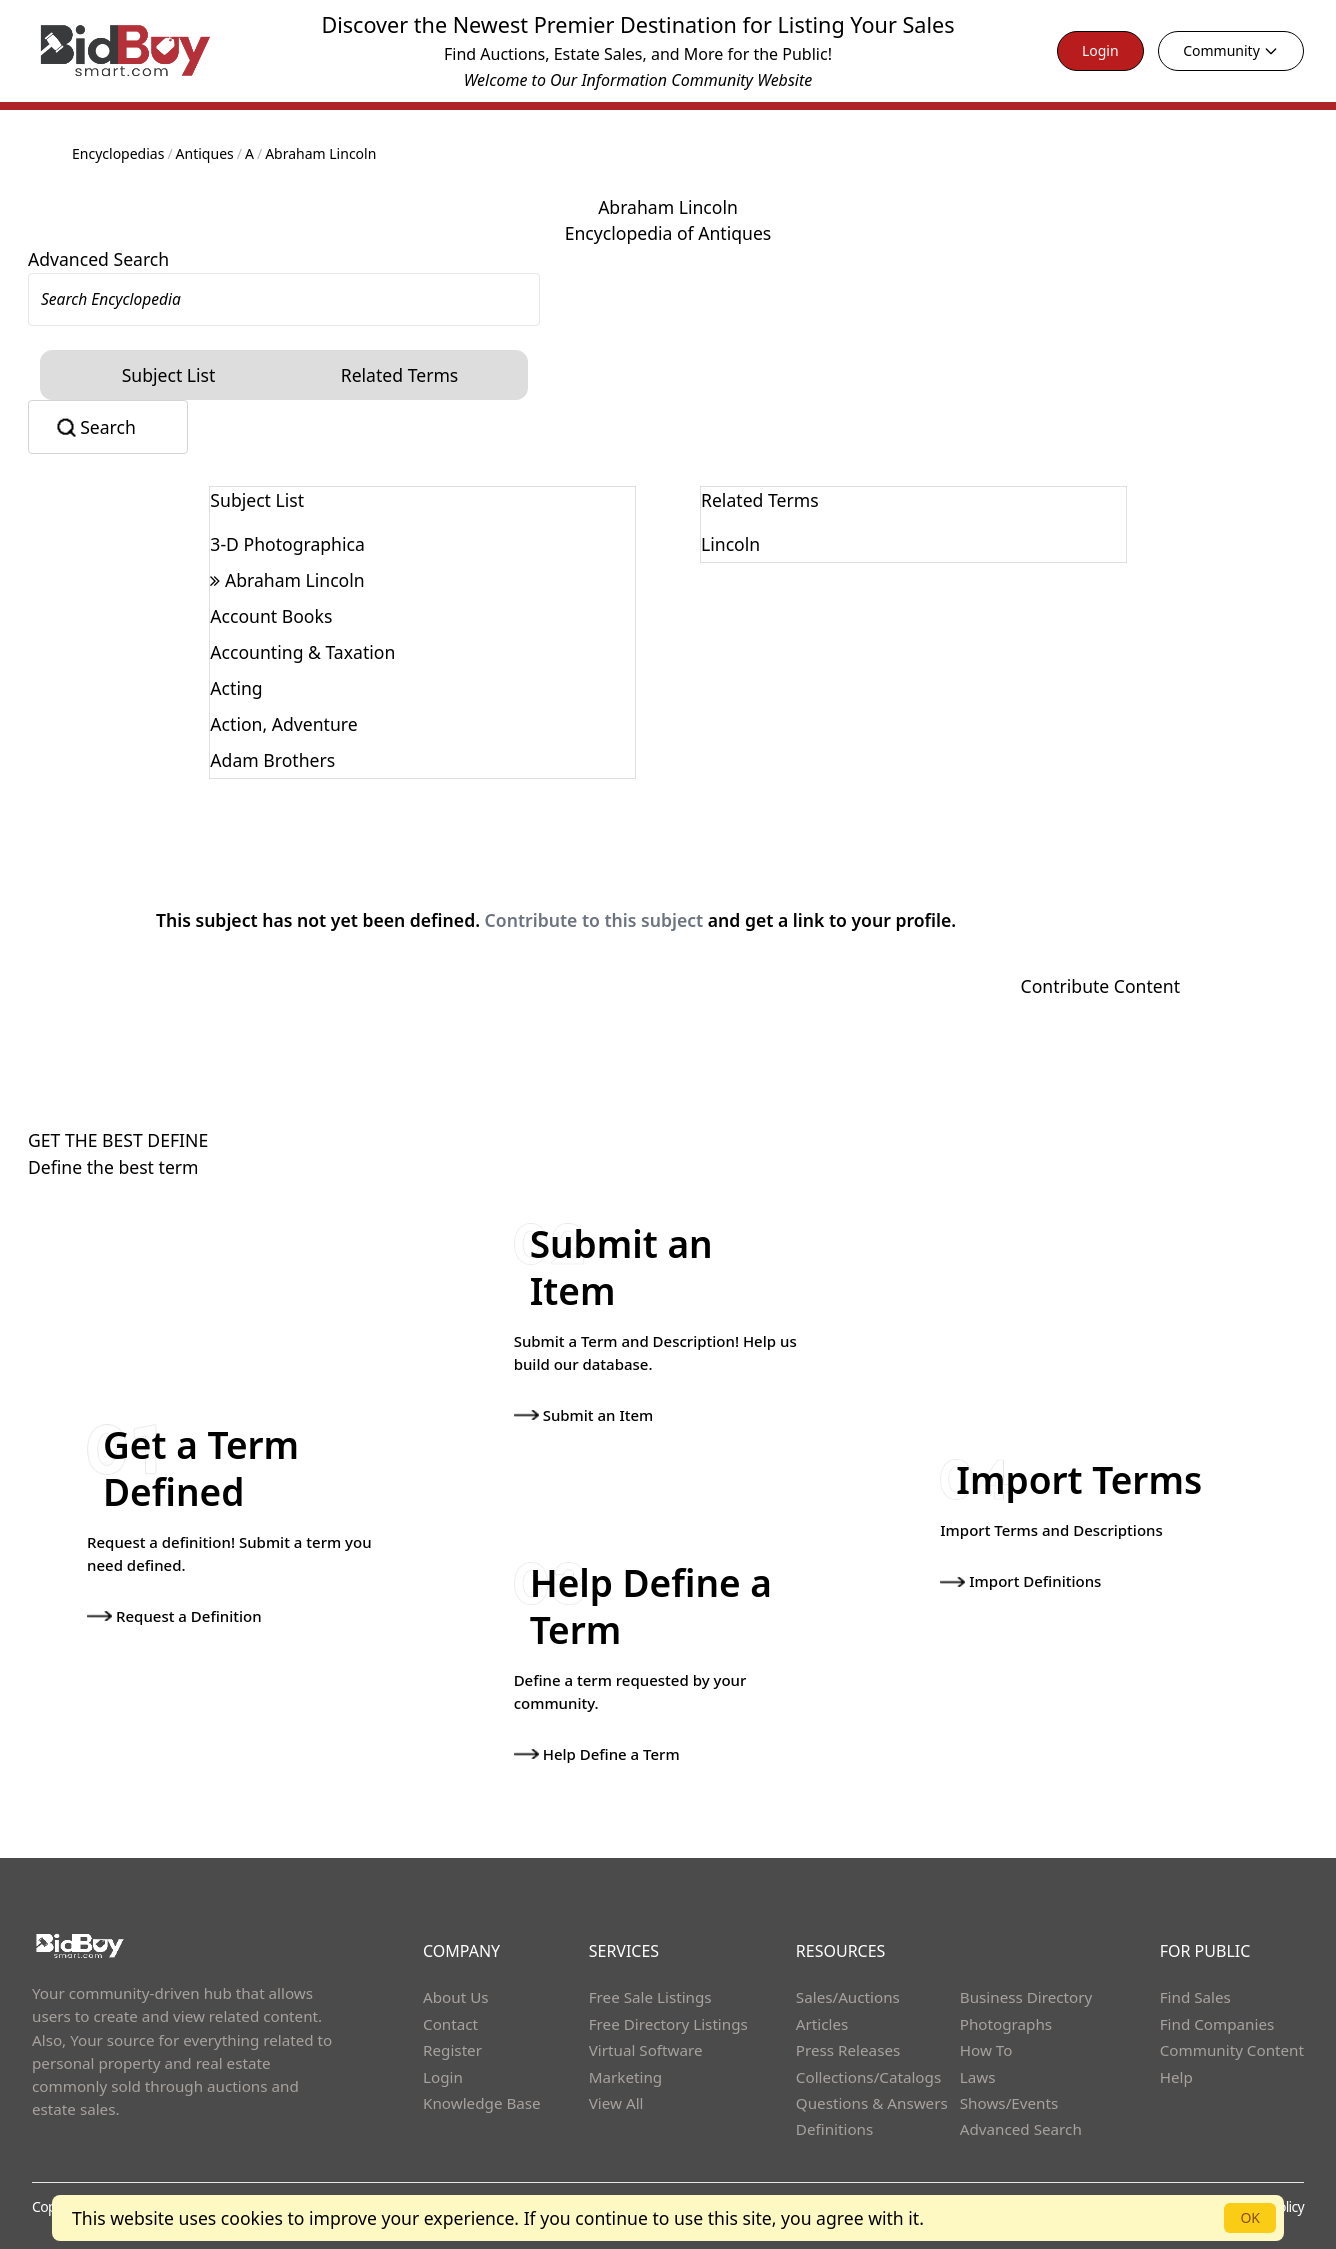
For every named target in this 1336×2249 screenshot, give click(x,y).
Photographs (1006, 2024)
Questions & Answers (872, 2103)
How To (986, 2050)
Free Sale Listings (650, 1997)
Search (108, 427)
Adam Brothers (272, 760)
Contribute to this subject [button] (594, 920)
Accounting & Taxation (302, 652)
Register (452, 2050)
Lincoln (730, 544)
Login (1100, 50)
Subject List (169, 375)
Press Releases (848, 2050)
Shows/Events (1009, 2103)
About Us (456, 1997)
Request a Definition (174, 1616)
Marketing (625, 2077)
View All (616, 2103)
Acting (236, 688)
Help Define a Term (597, 1754)
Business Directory (1026, 1997)
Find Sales (1195, 1997)
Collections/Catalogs (868, 2077)
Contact (450, 2024)
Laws (978, 2077)
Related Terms (400, 375)
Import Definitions (1020, 1581)
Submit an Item (584, 1415)
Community (1231, 50)
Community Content (1232, 2050)
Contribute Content (1100, 986)
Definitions (834, 2129)
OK (1250, 2217)
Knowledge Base (482, 2103)
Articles (822, 2024)
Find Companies (1217, 2024)
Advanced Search (98, 259)
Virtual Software (646, 2050)
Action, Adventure (283, 724)
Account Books (271, 616)
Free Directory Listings (668, 2024)
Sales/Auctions (848, 1997)
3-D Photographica (287, 544)
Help (1176, 2077)
